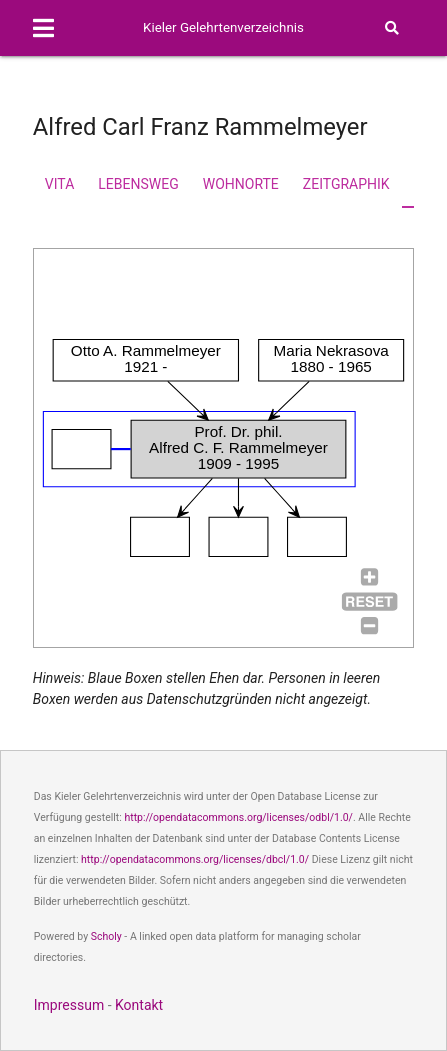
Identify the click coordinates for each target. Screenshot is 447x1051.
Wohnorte (241, 184)
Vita (59, 184)
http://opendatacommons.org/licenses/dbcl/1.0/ (195, 859)
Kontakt (139, 1005)
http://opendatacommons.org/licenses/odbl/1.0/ (238, 817)
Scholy (106, 936)
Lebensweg (138, 184)
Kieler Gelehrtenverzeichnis (223, 27)
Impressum (69, 1005)
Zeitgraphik (346, 184)
